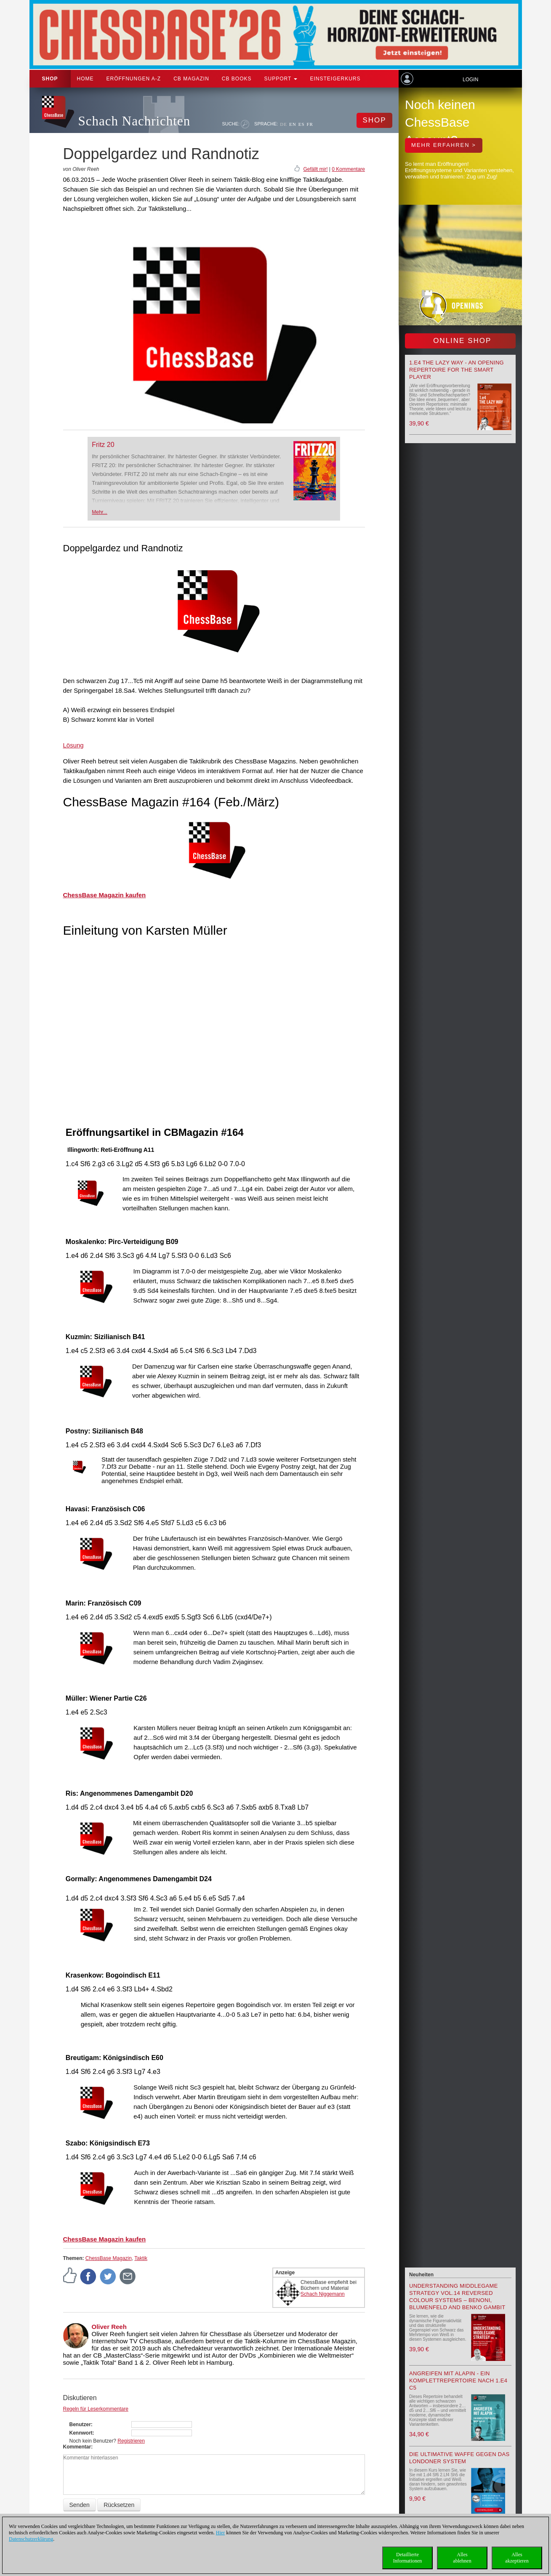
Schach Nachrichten (134, 121)
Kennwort (81, 2433)
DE (283, 124)
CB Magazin (191, 79)
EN (292, 124)
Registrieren (131, 2441)
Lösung (73, 745)
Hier (220, 2533)
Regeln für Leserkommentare (95, 2409)
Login (470, 79)
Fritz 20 (103, 444)
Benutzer (80, 2424)
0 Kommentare (348, 169)
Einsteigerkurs (335, 79)
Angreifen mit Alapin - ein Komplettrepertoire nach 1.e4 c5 (458, 2380)
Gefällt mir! (315, 169)
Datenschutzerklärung (31, 2539)
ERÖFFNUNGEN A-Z (133, 79)
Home (85, 79)
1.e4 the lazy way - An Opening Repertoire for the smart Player (456, 369)
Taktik (140, 2258)
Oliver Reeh (109, 2326)
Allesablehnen (462, 2558)
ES (301, 124)
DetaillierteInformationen (407, 2558)
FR (310, 124)
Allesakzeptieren (516, 2558)
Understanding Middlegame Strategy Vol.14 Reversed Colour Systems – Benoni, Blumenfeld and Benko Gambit (457, 2296)
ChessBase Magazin (108, 2258)
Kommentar (77, 2447)
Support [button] (281, 79)
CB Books (237, 79)
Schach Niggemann (323, 2294)
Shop (50, 79)
